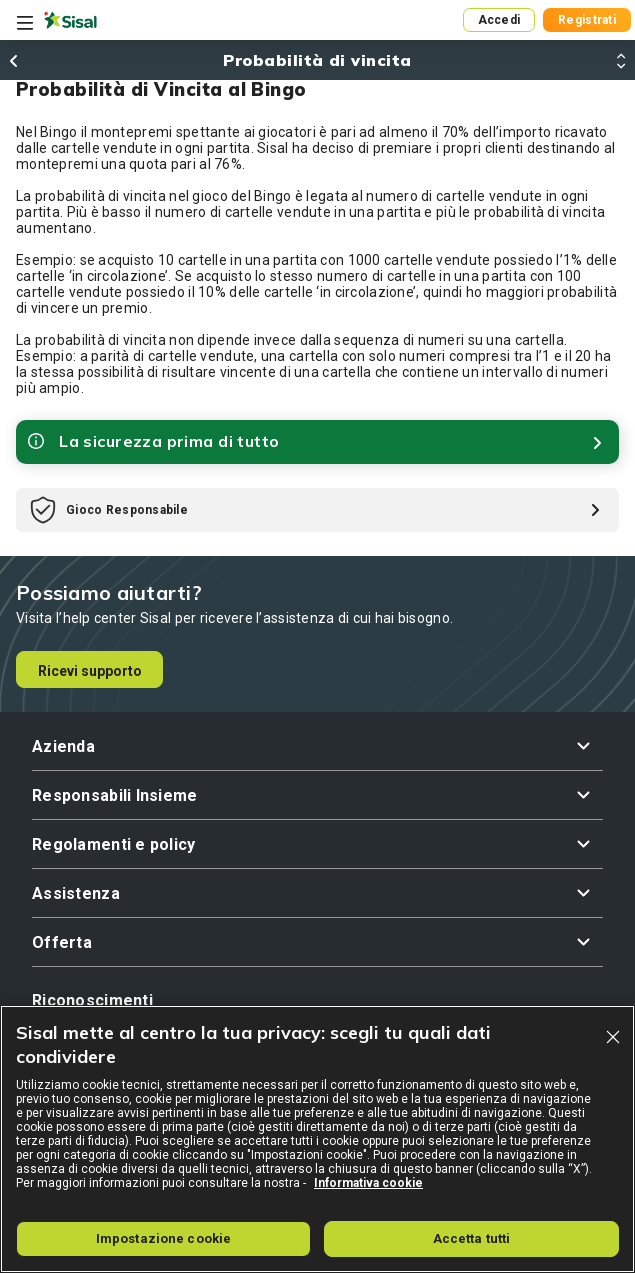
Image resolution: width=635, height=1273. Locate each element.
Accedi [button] (499, 20)
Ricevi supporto (90, 671)
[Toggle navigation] (25, 23)
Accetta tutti (472, 1238)
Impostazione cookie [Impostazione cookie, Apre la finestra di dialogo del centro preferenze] (163, 1238)
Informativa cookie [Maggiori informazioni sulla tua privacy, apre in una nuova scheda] (368, 1183)
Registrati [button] (587, 20)
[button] (317, 746)
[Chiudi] (613, 1037)
